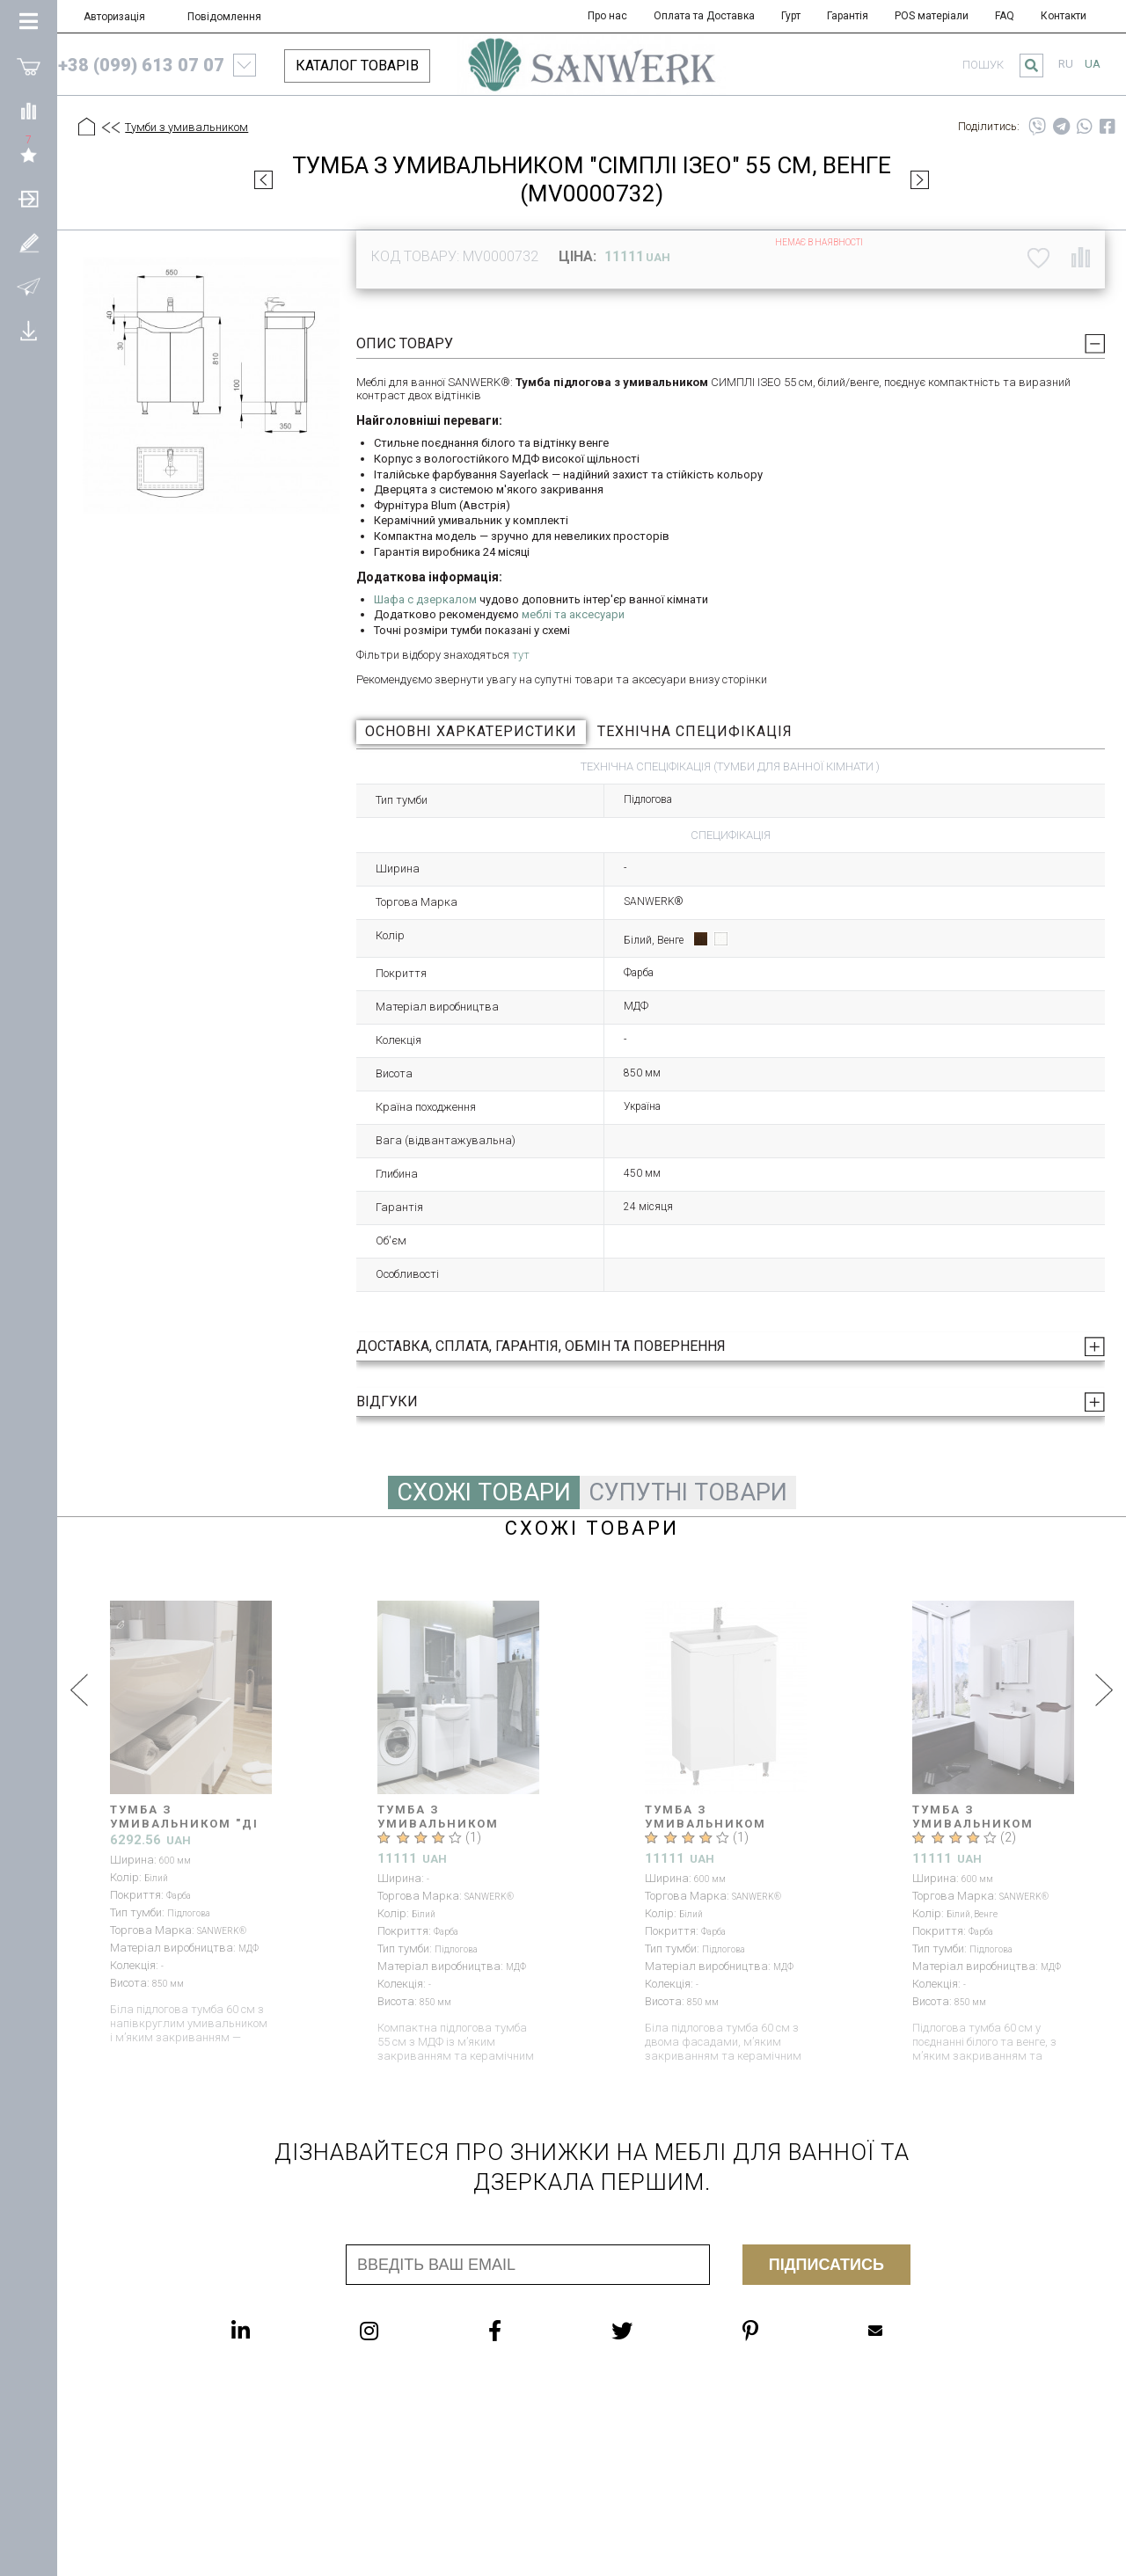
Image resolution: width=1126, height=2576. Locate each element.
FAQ (1004, 16)
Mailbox (875, 2331)
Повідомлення (224, 17)
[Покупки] (28, 66)
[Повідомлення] (28, 286)
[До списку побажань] (1038, 257)
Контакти (1063, 16)
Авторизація (114, 17)
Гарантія (847, 16)
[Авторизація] (28, 198)
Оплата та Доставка (704, 16)
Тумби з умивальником (186, 127)
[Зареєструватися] (28, 242)
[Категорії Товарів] (28, 22)
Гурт (791, 16)
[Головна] (86, 127)
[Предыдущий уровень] (110, 128)
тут (521, 654)
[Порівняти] (28, 110)
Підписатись (826, 2264)
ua (1092, 63)
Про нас (607, 16)
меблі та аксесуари (573, 614)
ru (1065, 63)
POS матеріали (932, 16)
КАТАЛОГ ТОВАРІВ (357, 65)
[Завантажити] (28, 330)
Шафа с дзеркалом (425, 599)
